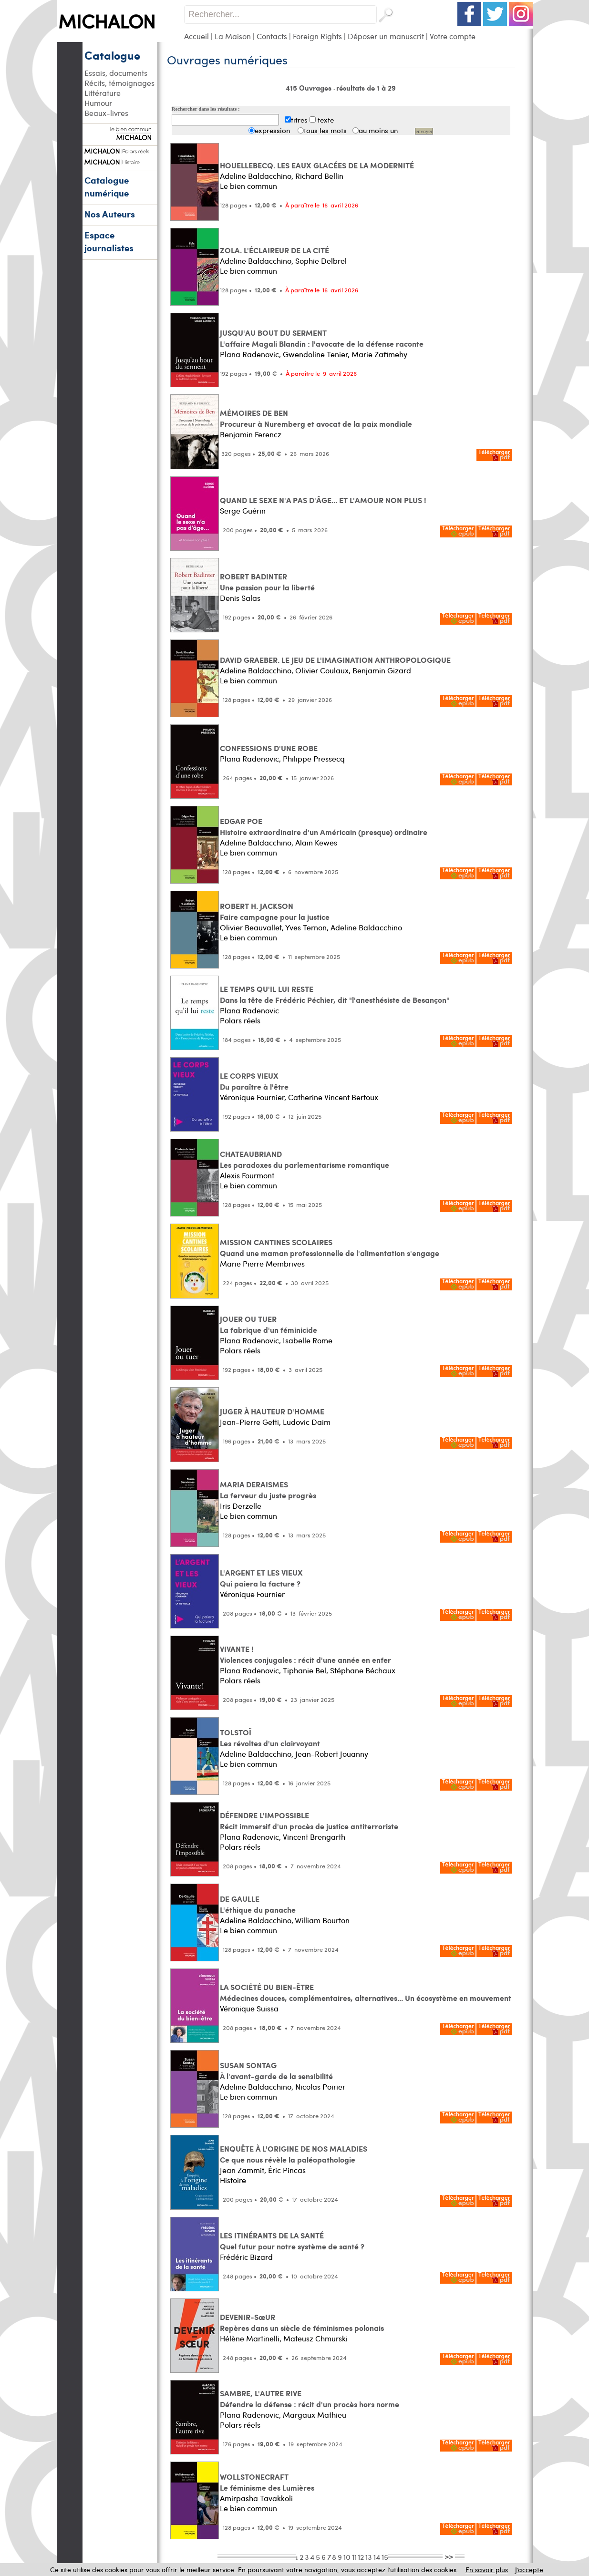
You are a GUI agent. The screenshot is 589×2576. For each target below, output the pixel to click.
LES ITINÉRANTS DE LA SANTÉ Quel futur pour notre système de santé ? (292, 2241)
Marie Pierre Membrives (262, 1263)
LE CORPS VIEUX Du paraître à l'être (254, 1081)
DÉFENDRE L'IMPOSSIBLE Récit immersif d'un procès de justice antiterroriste (309, 1821)
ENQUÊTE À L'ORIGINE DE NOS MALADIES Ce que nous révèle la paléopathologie (293, 2154)
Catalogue (112, 55)
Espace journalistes (109, 241)
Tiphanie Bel (304, 1670)
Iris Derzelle (240, 1506)
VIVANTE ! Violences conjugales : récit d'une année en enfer (305, 1654)
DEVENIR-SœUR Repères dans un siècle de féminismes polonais (302, 2322)
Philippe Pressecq (314, 758)
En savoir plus (486, 2569)
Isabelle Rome (307, 1340)
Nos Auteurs (109, 213)
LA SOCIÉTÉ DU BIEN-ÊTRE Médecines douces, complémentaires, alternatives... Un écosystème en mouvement (365, 1992)
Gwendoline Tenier (315, 354)
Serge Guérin (243, 510)
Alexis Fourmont (247, 1175)
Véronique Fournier (252, 1097)
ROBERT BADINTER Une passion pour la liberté (267, 582)
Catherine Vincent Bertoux (333, 1097)
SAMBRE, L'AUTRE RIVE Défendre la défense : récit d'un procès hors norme (309, 2399)
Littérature (102, 93)
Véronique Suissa (249, 2008)
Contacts (272, 36)
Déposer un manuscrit (386, 36)
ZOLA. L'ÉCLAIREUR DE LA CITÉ (274, 250)
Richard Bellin (319, 176)
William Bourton (322, 1920)
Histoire (233, 2180)
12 (361, 2557)
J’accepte (529, 2569)
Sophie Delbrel (321, 261)
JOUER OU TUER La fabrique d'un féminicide (268, 1324)
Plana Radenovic (249, 354)
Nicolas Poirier (320, 2086)
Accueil (196, 36)
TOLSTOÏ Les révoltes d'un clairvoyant (270, 1738)
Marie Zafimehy (379, 354)
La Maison (233, 36)
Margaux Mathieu (314, 2415)
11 (354, 2557)
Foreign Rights (317, 36)
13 (368, 2557)
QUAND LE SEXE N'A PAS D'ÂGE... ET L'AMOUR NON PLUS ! (323, 500)
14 (376, 2557)
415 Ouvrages (309, 87)
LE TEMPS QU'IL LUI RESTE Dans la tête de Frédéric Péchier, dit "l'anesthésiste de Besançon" (334, 994)
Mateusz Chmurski (315, 2338)
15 (385, 2557)
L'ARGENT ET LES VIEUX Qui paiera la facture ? (261, 1578)
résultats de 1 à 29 (366, 87)
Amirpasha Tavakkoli (256, 2498)
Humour (98, 103)
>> (448, 2556)
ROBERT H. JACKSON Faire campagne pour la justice (275, 911)
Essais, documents (115, 73)
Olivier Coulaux (322, 670)
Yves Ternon (306, 927)
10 (347, 2557)
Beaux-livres (106, 113)
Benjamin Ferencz (250, 434)
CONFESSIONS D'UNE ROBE (269, 747)
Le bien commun (248, 186)
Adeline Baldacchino (255, 176)
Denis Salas (240, 598)
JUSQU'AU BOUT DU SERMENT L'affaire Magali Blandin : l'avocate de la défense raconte (322, 338)
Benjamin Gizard (381, 670)
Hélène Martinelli (249, 2338)
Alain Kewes (316, 842)
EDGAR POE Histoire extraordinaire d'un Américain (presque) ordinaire (323, 826)
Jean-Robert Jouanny (331, 1754)
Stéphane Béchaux (362, 1670)
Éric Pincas (287, 2170)
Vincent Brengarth (314, 1837)
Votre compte (452, 36)
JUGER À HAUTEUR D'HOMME (272, 1411)
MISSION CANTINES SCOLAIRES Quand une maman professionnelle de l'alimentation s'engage (329, 1247)
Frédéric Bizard (246, 2257)
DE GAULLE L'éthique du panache (258, 1904)
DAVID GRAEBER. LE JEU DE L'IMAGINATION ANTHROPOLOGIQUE (335, 659)
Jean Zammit (242, 2170)
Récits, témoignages (119, 83)
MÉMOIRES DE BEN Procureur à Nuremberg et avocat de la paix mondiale (316, 418)
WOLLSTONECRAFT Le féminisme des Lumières (267, 2482)
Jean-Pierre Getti (249, 1422)
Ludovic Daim (307, 1422)
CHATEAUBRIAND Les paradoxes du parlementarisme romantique (304, 1159)
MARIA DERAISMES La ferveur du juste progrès (268, 1490)
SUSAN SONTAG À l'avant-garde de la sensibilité (276, 2070)
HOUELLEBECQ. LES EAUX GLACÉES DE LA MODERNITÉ (317, 165)
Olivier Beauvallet (251, 927)
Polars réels (240, 1020)
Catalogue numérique (106, 186)
